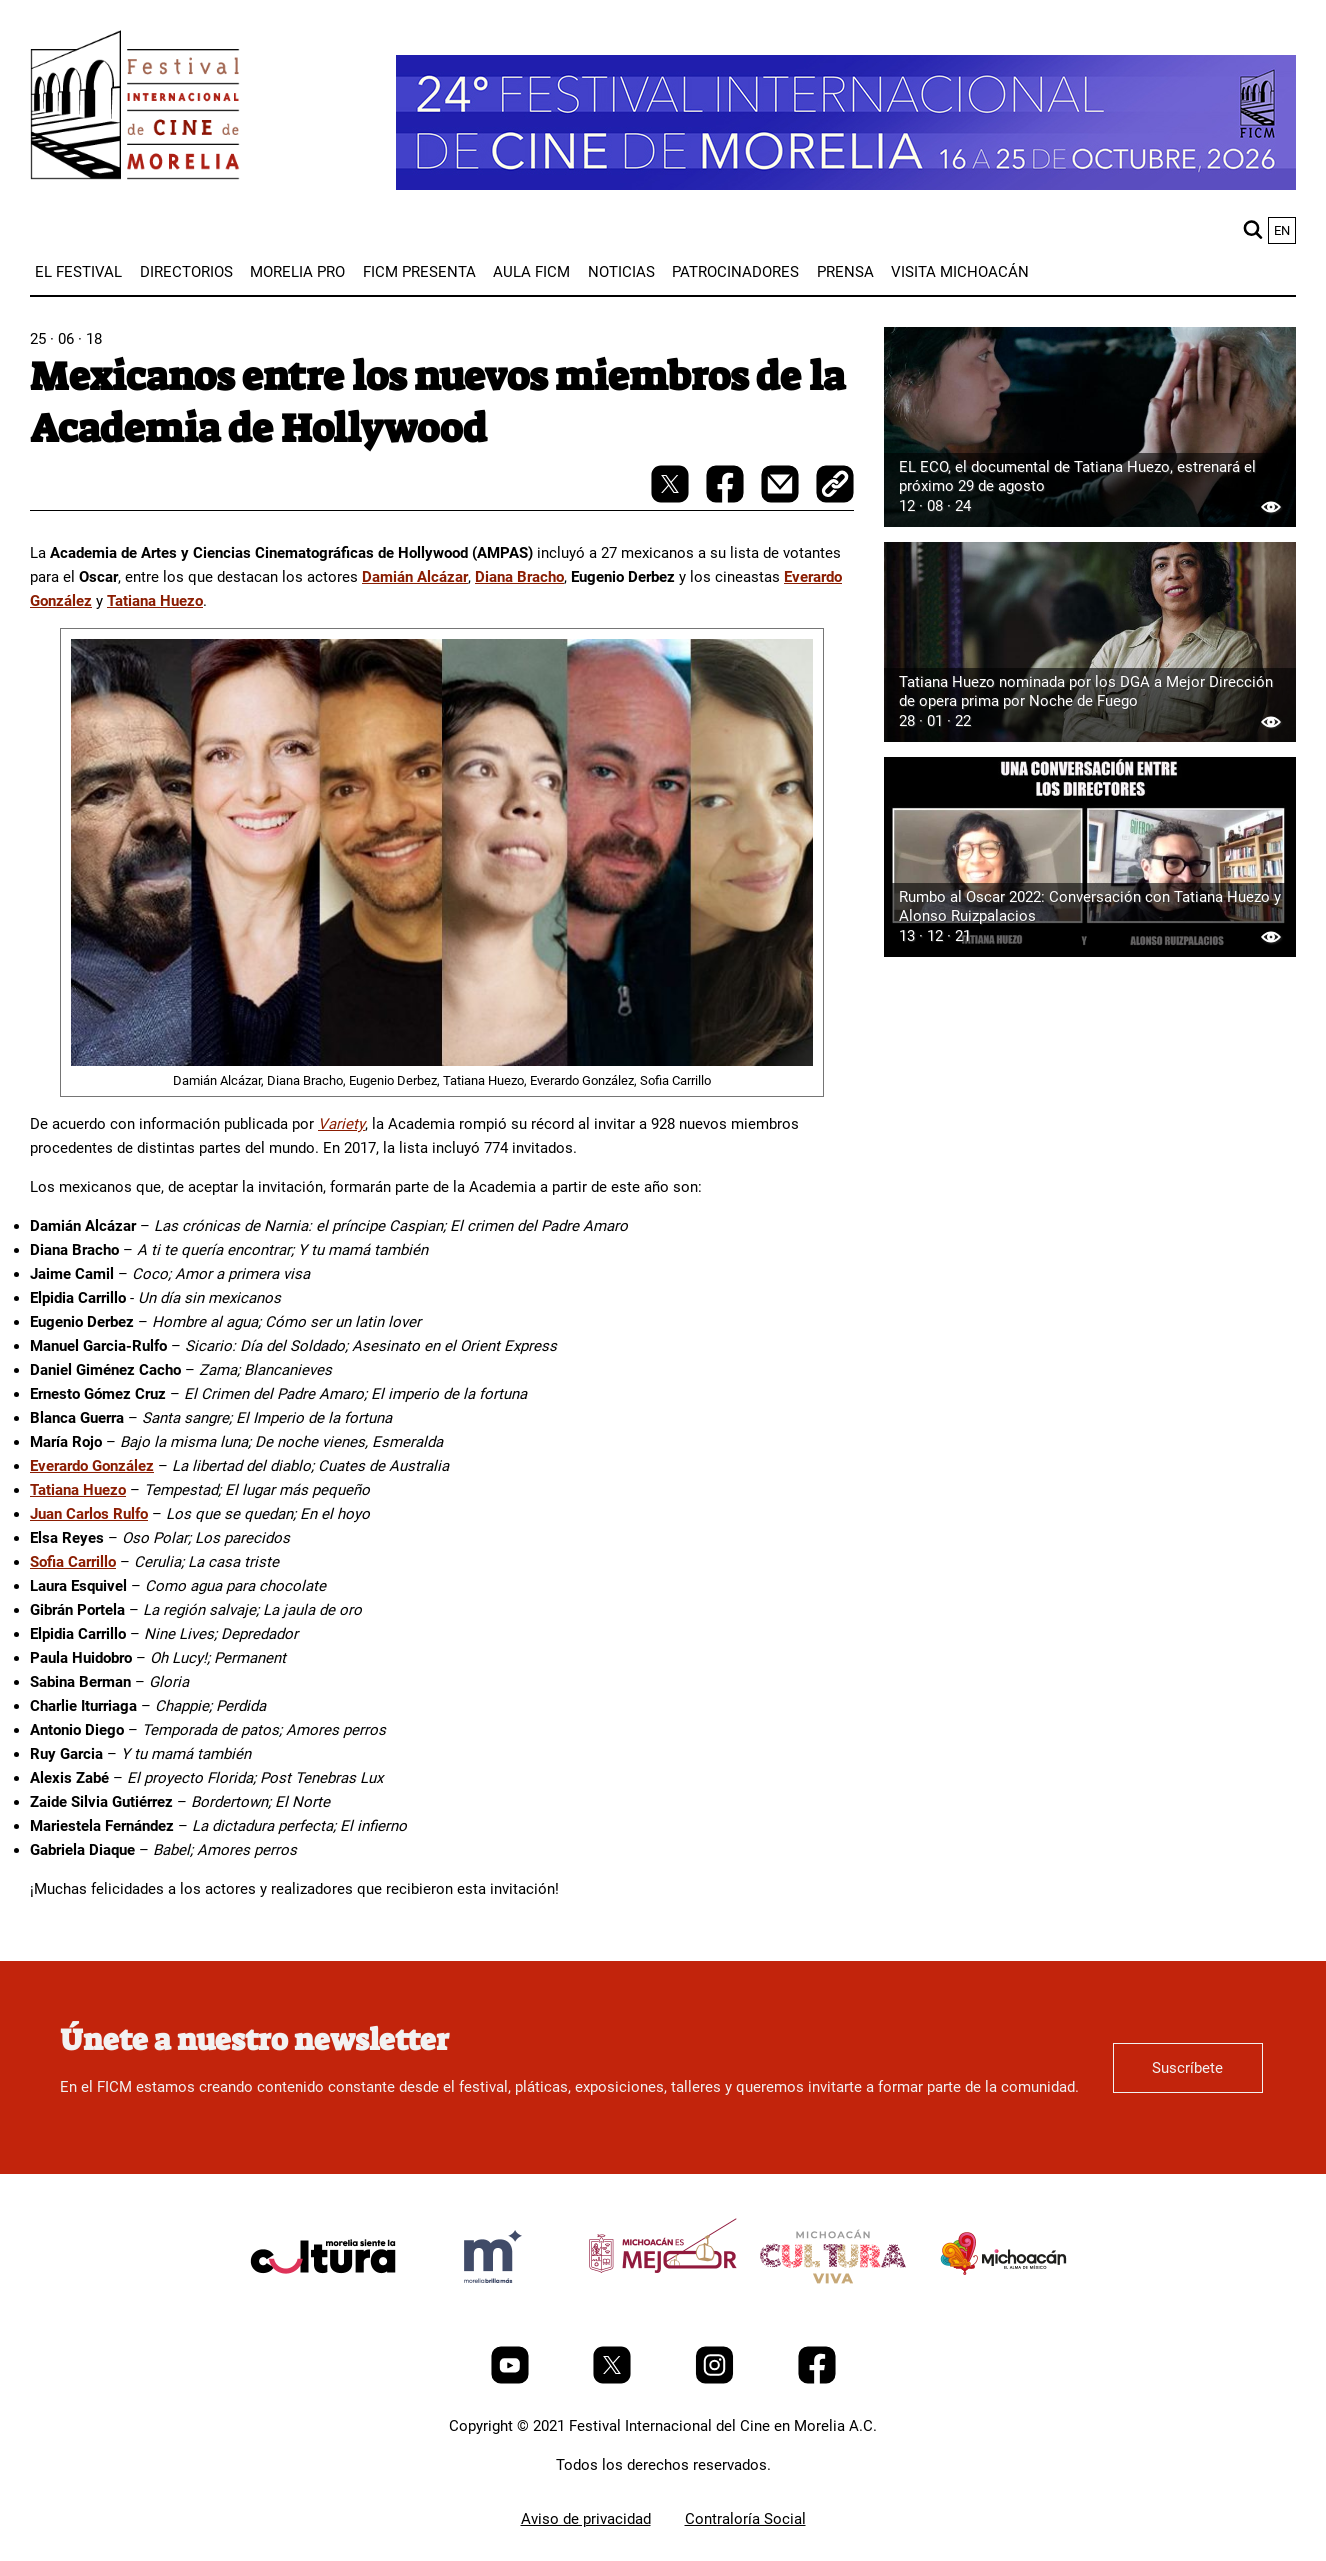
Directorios (186, 272)
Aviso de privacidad (586, 2519)
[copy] (835, 486)
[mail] (782, 498)
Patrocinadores (735, 272)
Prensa (845, 272)
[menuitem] (78, 272)
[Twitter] (614, 2379)
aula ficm (531, 272)
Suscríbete (1187, 2068)
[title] (323, 2304)
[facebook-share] (727, 498)
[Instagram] (716, 2379)
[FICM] (135, 108)
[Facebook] (817, 2379)
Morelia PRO (297, 272)
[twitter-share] (672, 498)
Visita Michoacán (960, 272)
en (1282, 230)
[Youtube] (512, 2379)
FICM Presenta (419, 272)
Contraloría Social (745, 2519)
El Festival (78, 272)
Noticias (621, 272)
